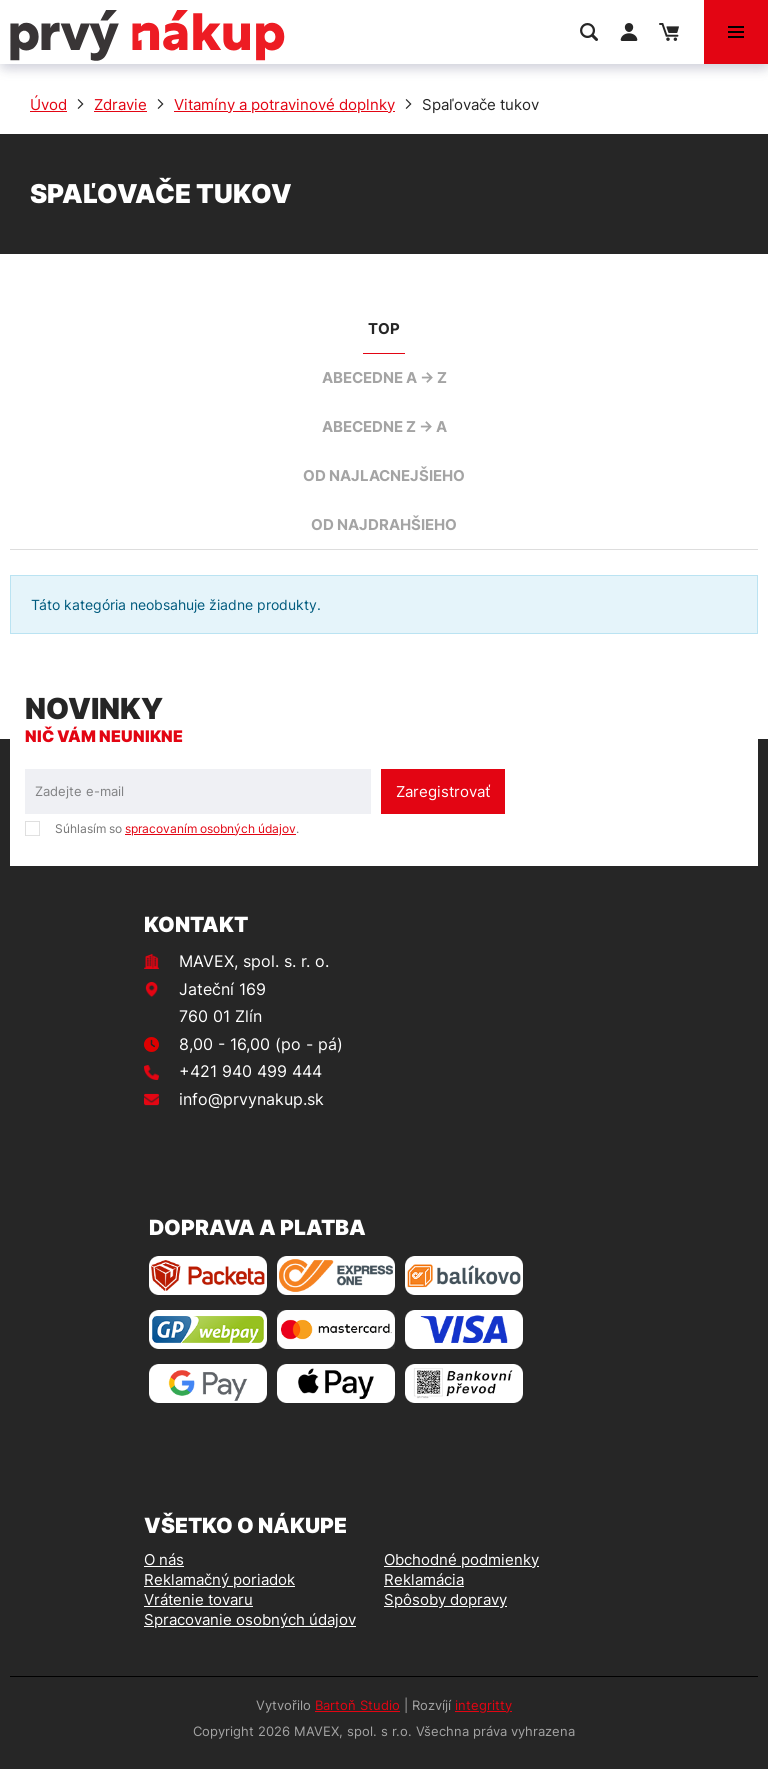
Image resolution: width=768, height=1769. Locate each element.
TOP (384, 328)
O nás (164, 1559)
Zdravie (120, 104)
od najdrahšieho (384, 524)
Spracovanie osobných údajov (250, 1619)
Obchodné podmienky (461, 1559)
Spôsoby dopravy (445, 1599)
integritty (483, 1705)
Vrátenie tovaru (198, 1599)
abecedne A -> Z (384, 377)
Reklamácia (424, 1579)
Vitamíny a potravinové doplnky (284, 104)
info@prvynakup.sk (251, 1099)
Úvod (48, 104)
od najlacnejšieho (384, 475)
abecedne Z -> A (384, 426)
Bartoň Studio (357, 1705)
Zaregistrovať (443, 791)
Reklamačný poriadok (219, 1579)
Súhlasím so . (177, 828)
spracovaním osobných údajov (210, 828)
